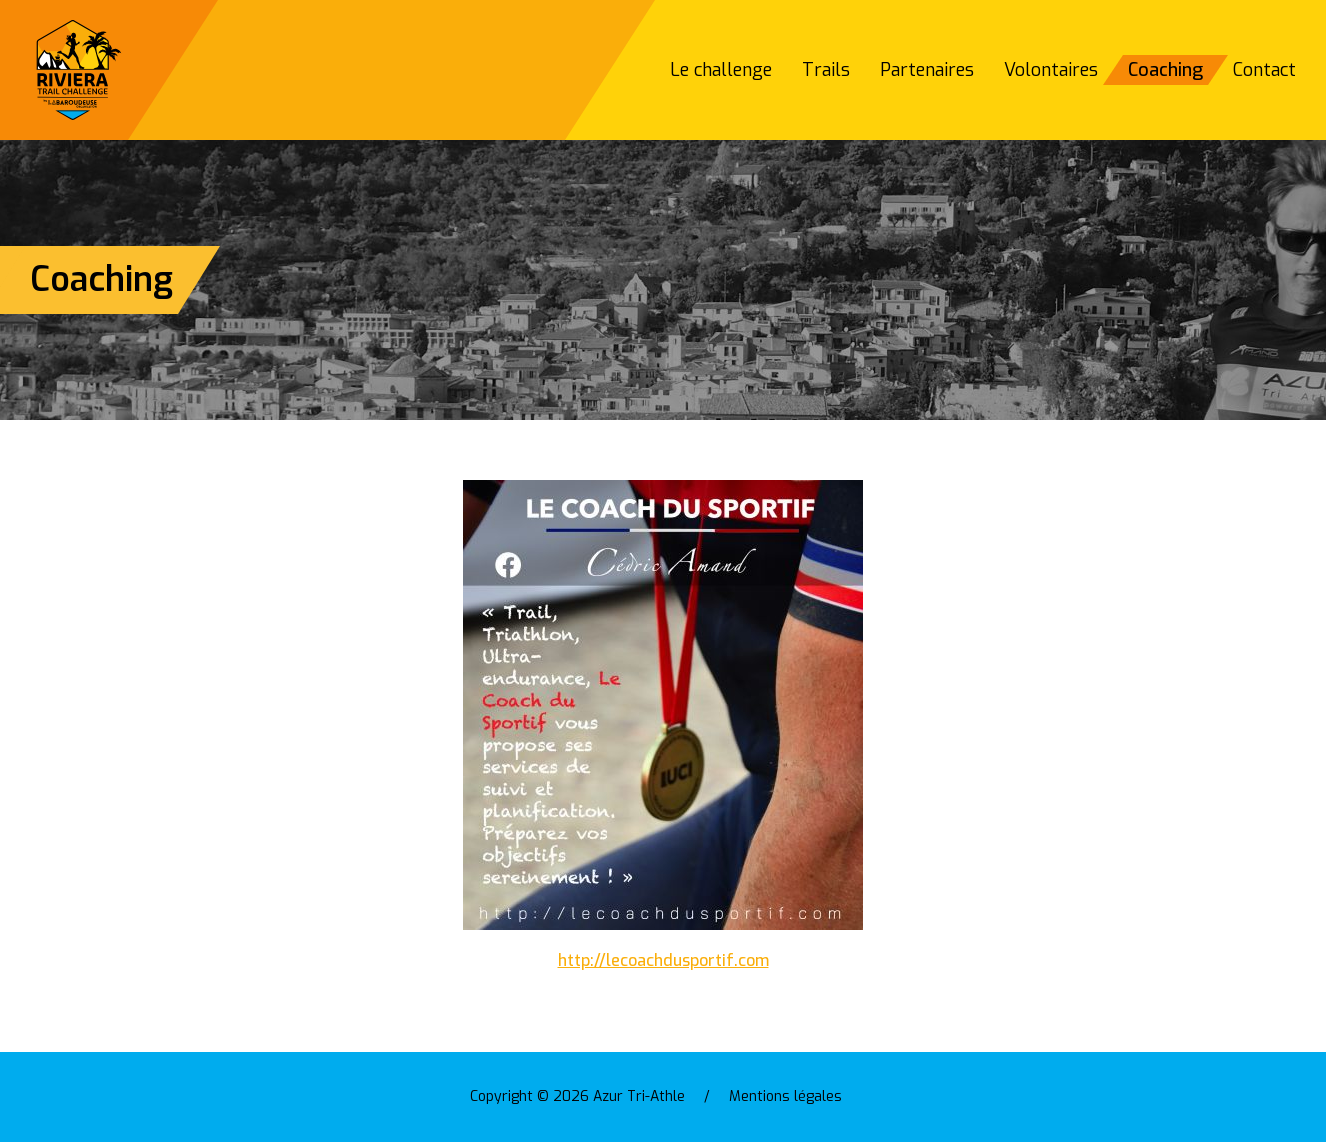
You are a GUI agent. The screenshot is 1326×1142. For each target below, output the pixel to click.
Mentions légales (785, 1096)
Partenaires (927, 70)
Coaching (1165, 70)
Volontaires (1051, 70)
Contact (1264, 70)
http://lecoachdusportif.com (663, 960)
